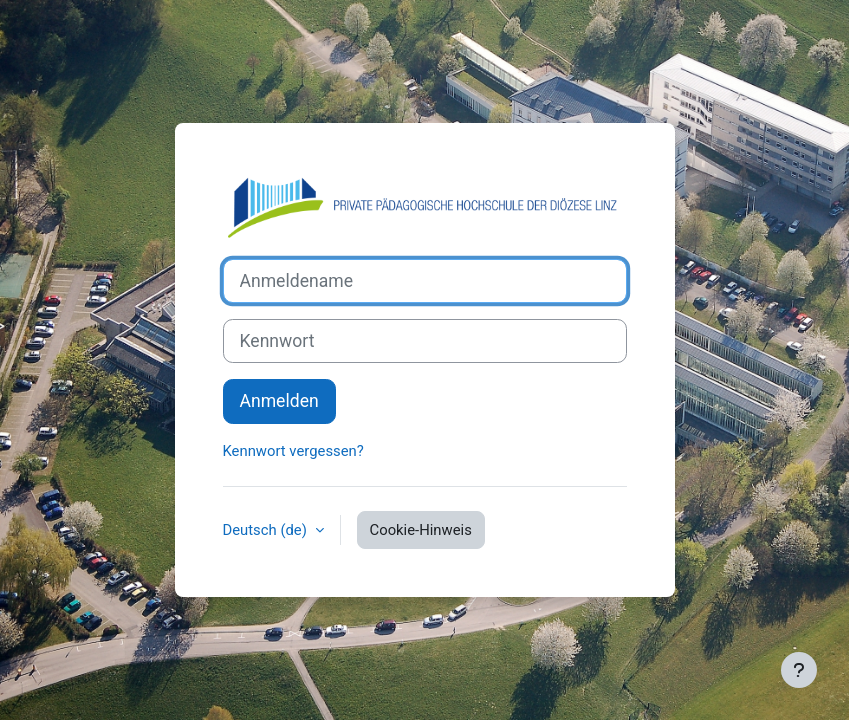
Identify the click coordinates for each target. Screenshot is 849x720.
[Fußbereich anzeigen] (799, 670)
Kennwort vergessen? (293, 451)
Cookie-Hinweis (421, 530)
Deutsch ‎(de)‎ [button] (267, 530)
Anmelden (279, 401)
